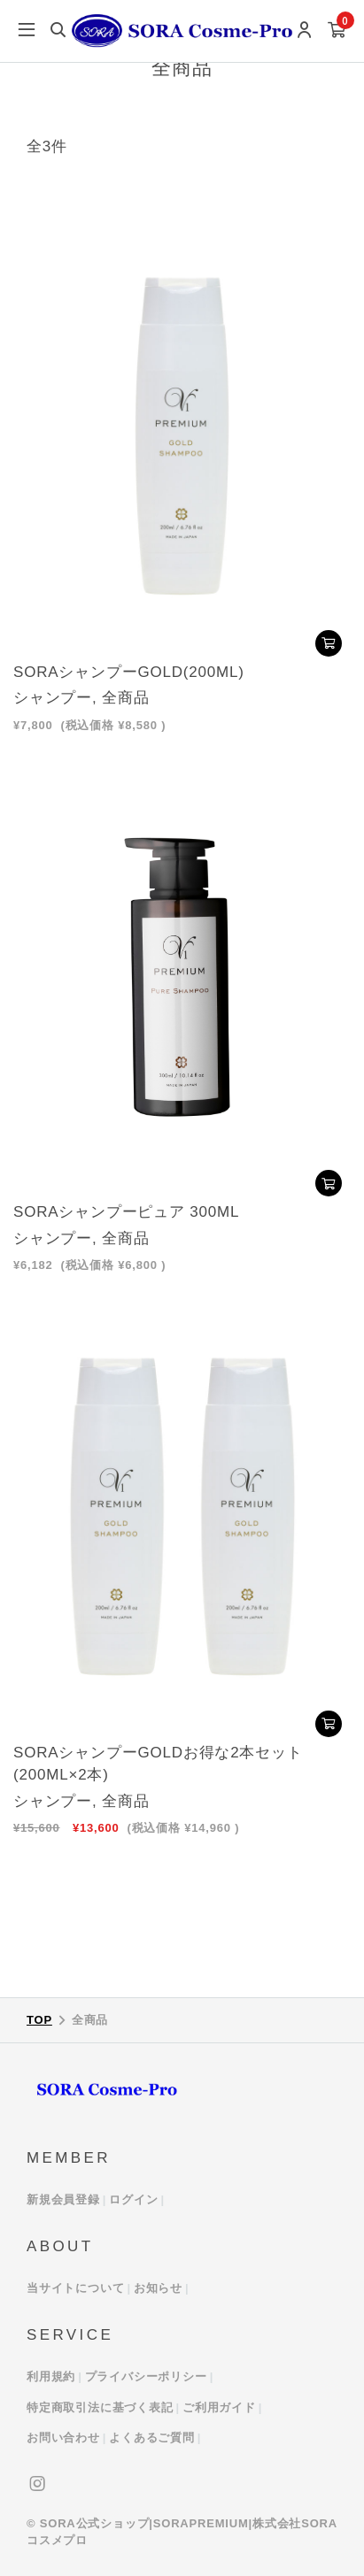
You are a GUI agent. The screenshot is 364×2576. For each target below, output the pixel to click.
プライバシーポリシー (146, 2376)
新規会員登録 (63, 2199)
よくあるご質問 (152, 2437)
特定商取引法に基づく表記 (100, 2407)
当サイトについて (75, 2288)
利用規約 (51, 2376)
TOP (39, 2019)
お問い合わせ (63, 2437)
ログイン (133, 2199)
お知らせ (158, 2288)
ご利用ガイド (219, 2407)
